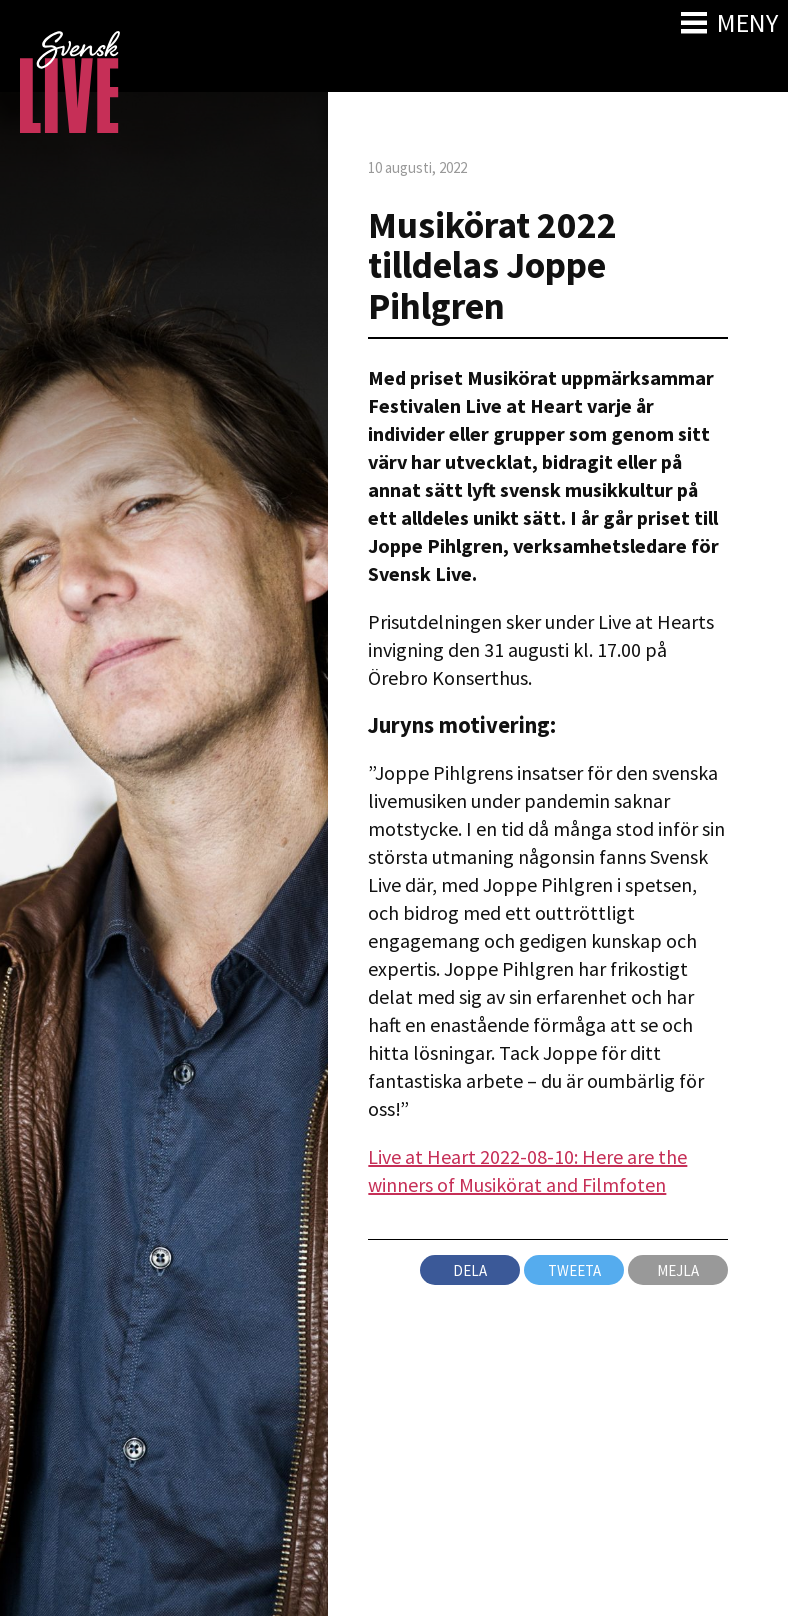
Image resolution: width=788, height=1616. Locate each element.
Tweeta (574, 1270)
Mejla (678, 1270)
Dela (470, 1270)
